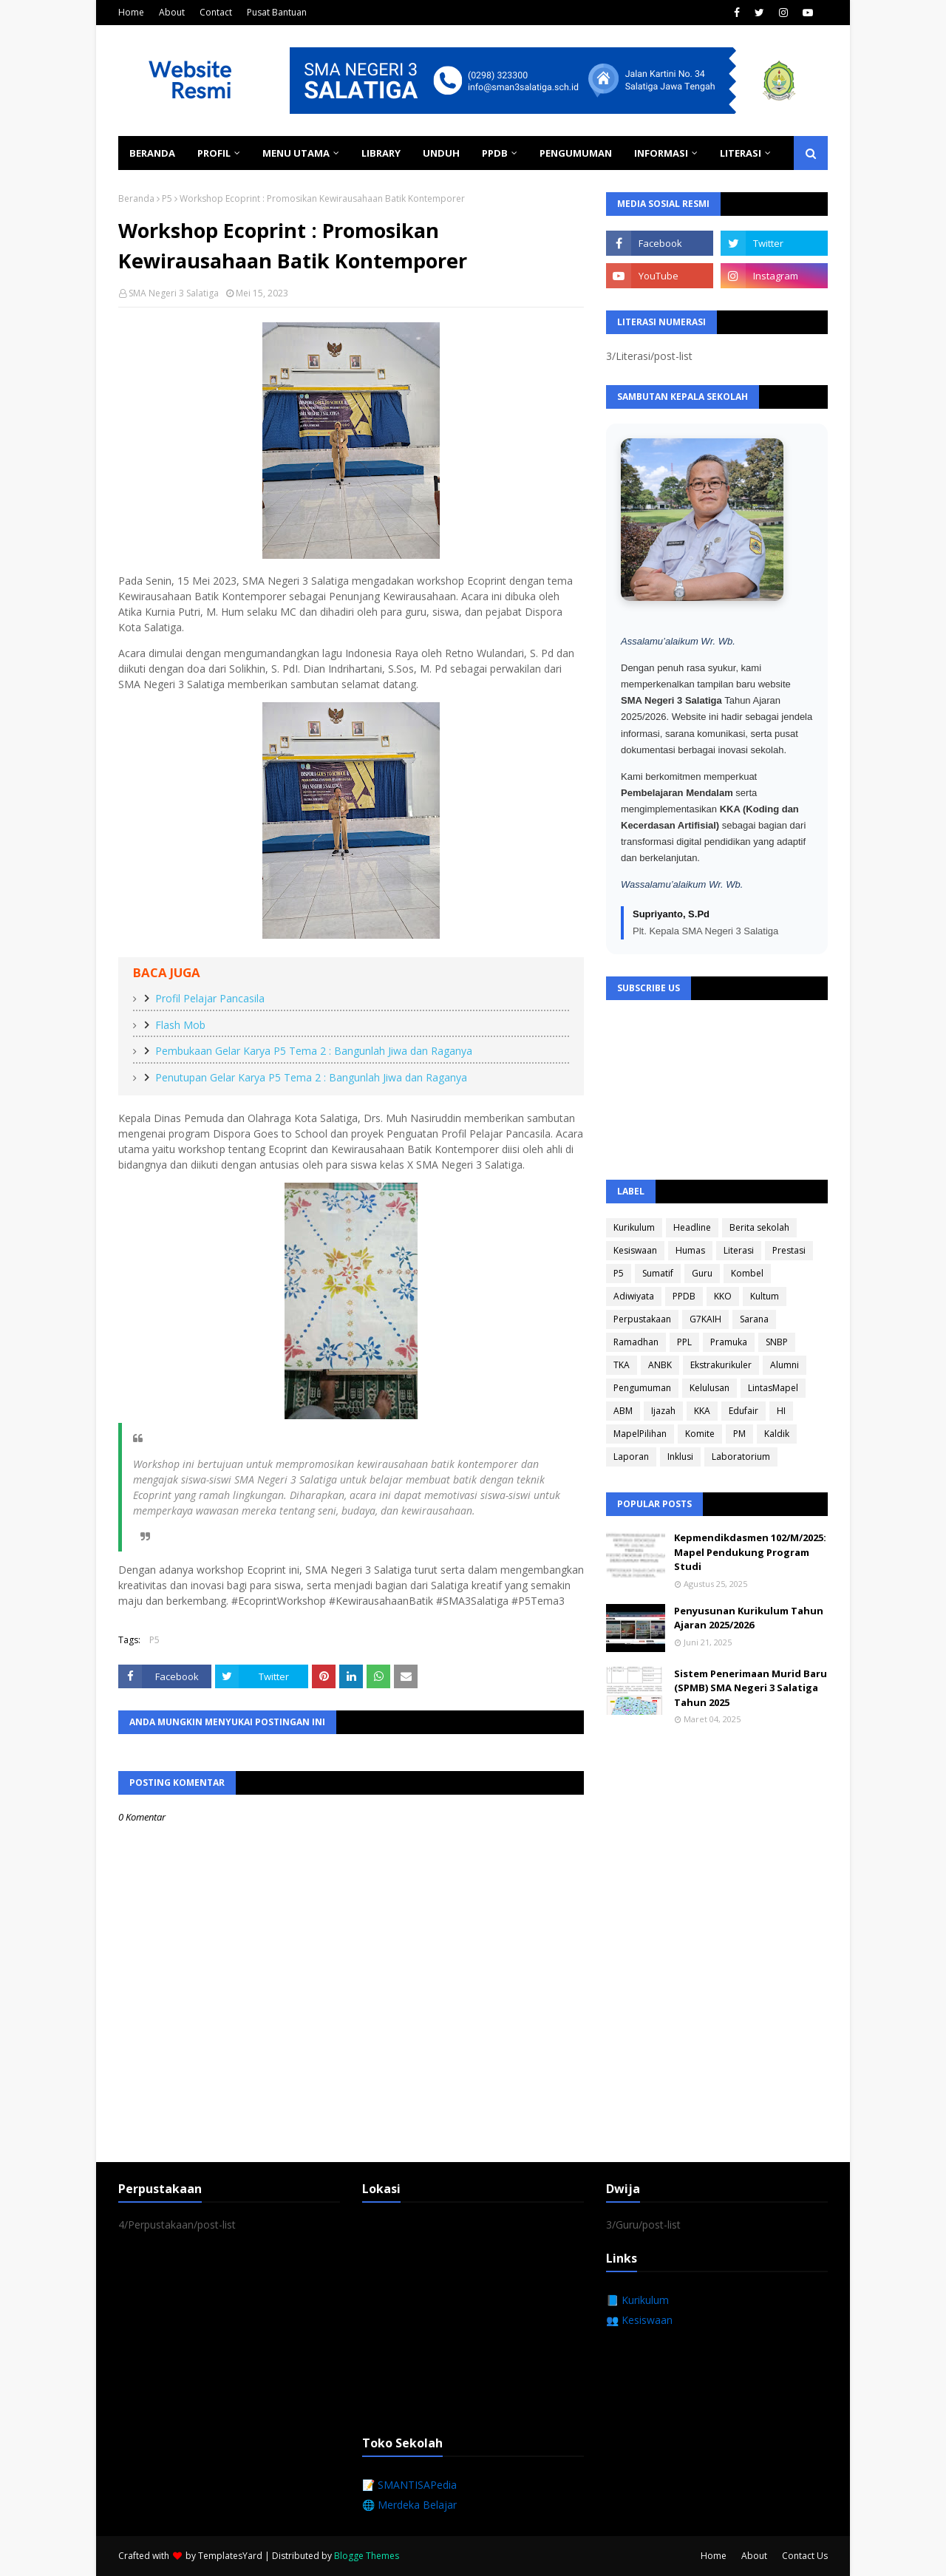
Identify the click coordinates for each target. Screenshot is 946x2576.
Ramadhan (636, 1342)
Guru (702, 1273)
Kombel (747, 1273)
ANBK (660, 1365)
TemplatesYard (230, 2555)
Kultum (764, 1296)
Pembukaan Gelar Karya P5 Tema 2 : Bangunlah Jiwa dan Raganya (313, 1051)
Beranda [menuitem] (152, 153)
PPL (684, 1342)
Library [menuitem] (381, 153)
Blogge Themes (366, 2555)
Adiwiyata (633, 1296)
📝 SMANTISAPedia (409, 2485)
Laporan (631, 1456)
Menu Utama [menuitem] (296, 153)
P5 (167, 198)
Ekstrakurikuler (721, 1365)
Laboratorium (741, 1456)
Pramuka (728, 1342)
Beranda (136, 198)
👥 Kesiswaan (639, 2320)
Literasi (739, 1250)
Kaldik (776, 1433)
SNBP (777, 1342)
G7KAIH (705, 1319)
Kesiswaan (635, 1250)
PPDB (684, 1296)
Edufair (743, 1410)
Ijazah (663, 1410)
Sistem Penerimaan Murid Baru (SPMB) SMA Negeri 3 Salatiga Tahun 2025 (750, 1688)
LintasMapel (773, 1388)
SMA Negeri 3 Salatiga (174, 293)
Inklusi (680, 1456)
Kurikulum (634, 1227)
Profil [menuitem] (214, 153)
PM (739, 1433)
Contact (216, 12)
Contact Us (805, 2555)
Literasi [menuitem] (740, 153)
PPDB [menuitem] (495, 153)
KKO (723, 1296)
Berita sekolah (759, 1227)
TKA (621, 1365)
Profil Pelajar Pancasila (210, 998)
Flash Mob (180, 1025)
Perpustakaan (642, 1319)
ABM (623, 1410)
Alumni (784, 1365)
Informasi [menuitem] (661, 153)
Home (131, 12)
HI (781, 1410)
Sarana (754, 1319)
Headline (692, 1227)
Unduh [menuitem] (441, 153)
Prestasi (789, 1250)
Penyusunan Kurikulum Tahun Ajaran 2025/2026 (748, 1618)
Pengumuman (642, 1388)
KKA (702, 1410)
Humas (690, 1250)
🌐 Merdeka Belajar (409, 2505)
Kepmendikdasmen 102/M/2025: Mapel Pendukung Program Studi (750, 1552)
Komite (700, 1433)
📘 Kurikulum (637, 2300)
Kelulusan (709, 1388)
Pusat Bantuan (277, 12)
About (172, 12)
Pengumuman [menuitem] (576, 153)
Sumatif (657, 1273)
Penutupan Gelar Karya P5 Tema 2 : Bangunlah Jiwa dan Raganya (311, 1077)
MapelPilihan (640, 1433)
